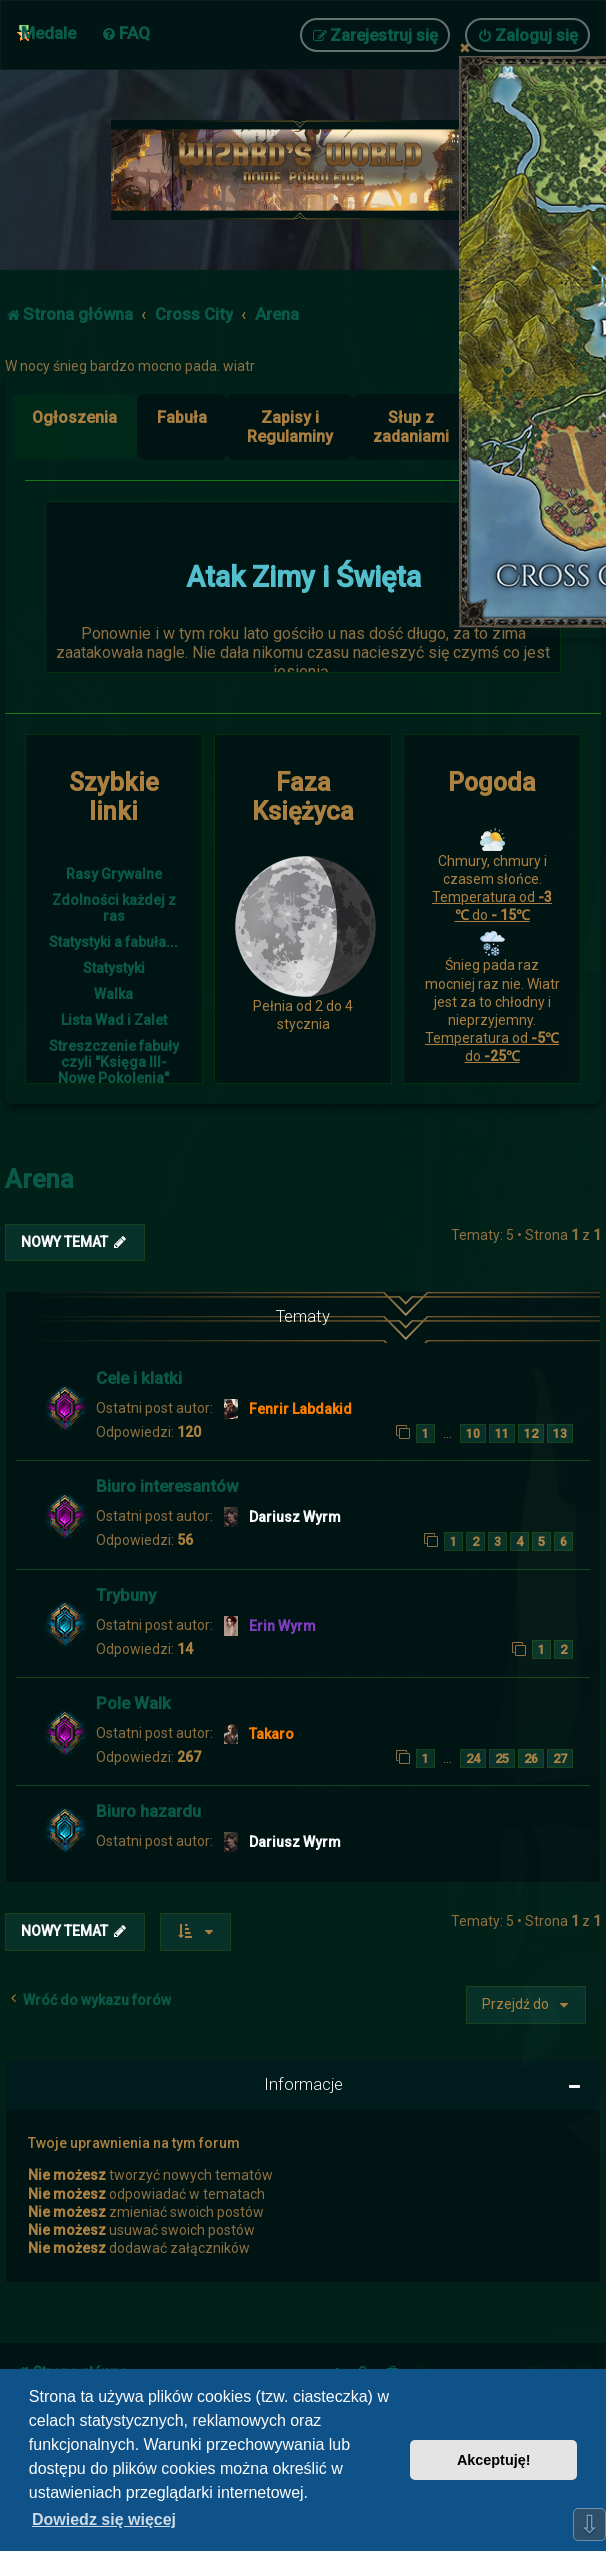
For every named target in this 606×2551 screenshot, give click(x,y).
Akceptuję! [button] (494, 2460)
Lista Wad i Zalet (114, 1020)
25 (502, 1758)
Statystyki (114, 968)
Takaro (271, 1734)
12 (531, 1433)
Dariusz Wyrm (295, 1517)
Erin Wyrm (282, 1626)
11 (502, 1433)
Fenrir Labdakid (300, 1409)
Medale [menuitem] (48, 33)
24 (473, 1758)
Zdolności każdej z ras (114, 908)
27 (560, 1758)
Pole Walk (133, 1703)
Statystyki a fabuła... (113, 942)
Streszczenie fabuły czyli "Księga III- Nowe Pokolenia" (114, 1062)
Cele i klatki (139, 1378)
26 (531, 1758)
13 (560, 1433)
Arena (39, 1179)
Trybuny (126, 1595)
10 (473, 1433)
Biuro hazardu (148, 1811)
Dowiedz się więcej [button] (104, 2519)
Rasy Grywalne (114, 874)
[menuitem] (125, 33)
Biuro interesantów (167, 1486)
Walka (113, 994)
